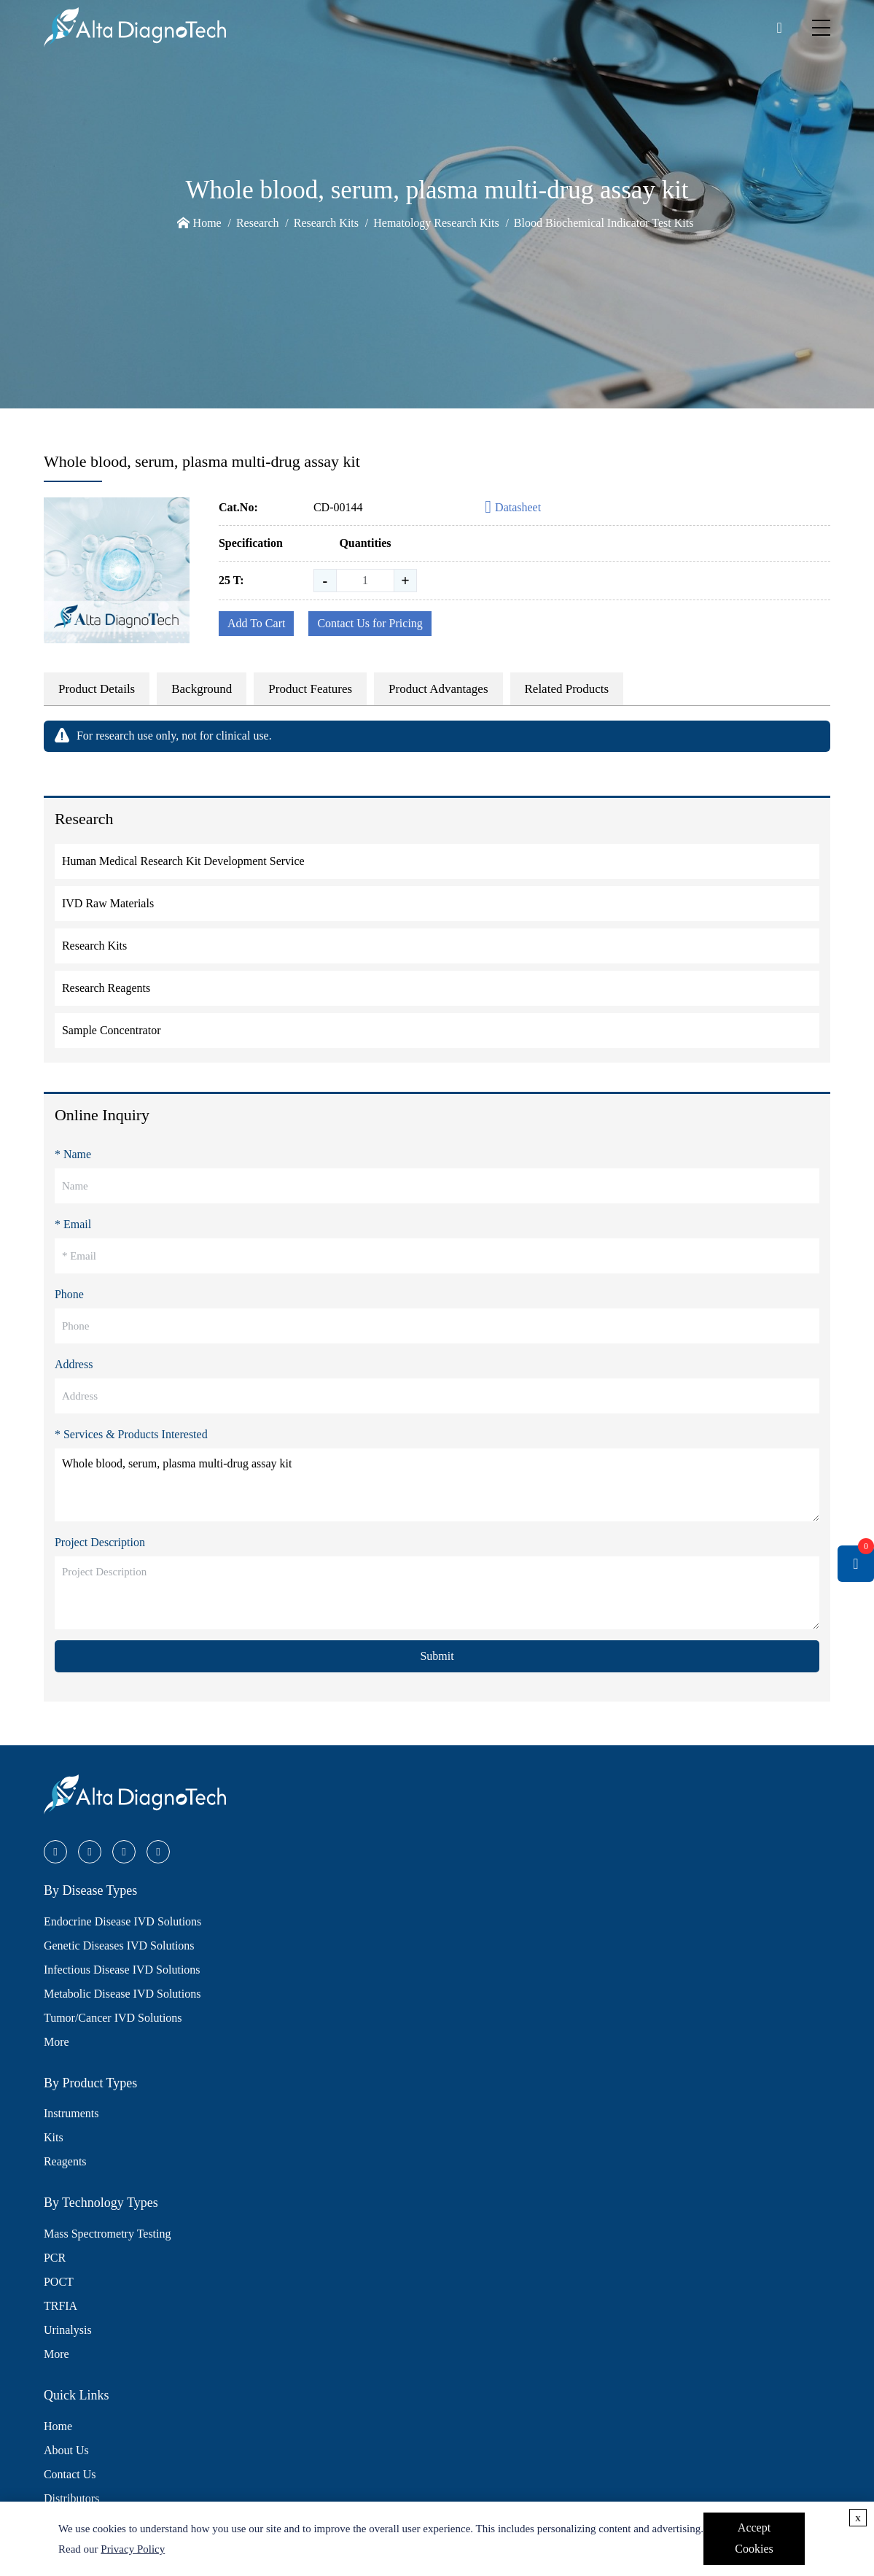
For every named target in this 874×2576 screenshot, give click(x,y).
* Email (73, 1224)
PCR (55, 2257)
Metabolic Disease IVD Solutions (122, 1993)
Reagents (65, 2161)
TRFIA (60, 2306)
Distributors (71, 2498)
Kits (53, 2137)
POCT (59, 2282)
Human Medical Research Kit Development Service (183, 861)
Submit (436, 1656)
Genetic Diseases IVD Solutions (119, 1945)
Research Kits (326, 223)
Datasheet (513, 508)
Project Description (100, 1542)
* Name (73, 1154)
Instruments (71, 2113)
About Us (66, 2450)
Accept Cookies (754, 2538)
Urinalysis (68, 2330)
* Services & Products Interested (131, 1434)
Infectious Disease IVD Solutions (122, 1969)
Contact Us (70, 2474)
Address (74, 1364)
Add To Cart (256, 623)
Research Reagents (106, 988)
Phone (69, 1294)
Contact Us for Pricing (369, 623)
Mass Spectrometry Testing (107, 2233)
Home (207, 223)
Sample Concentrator (111, 1030)
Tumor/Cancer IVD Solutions (113, 2017)
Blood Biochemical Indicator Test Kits (604, 223)
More (56, 2042)
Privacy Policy (133, 2549)
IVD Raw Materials (108, 903)
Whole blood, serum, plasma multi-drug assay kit (437, 1484)
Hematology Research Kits (436, 223)
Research (257, 223)
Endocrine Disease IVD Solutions (122, 1921)
